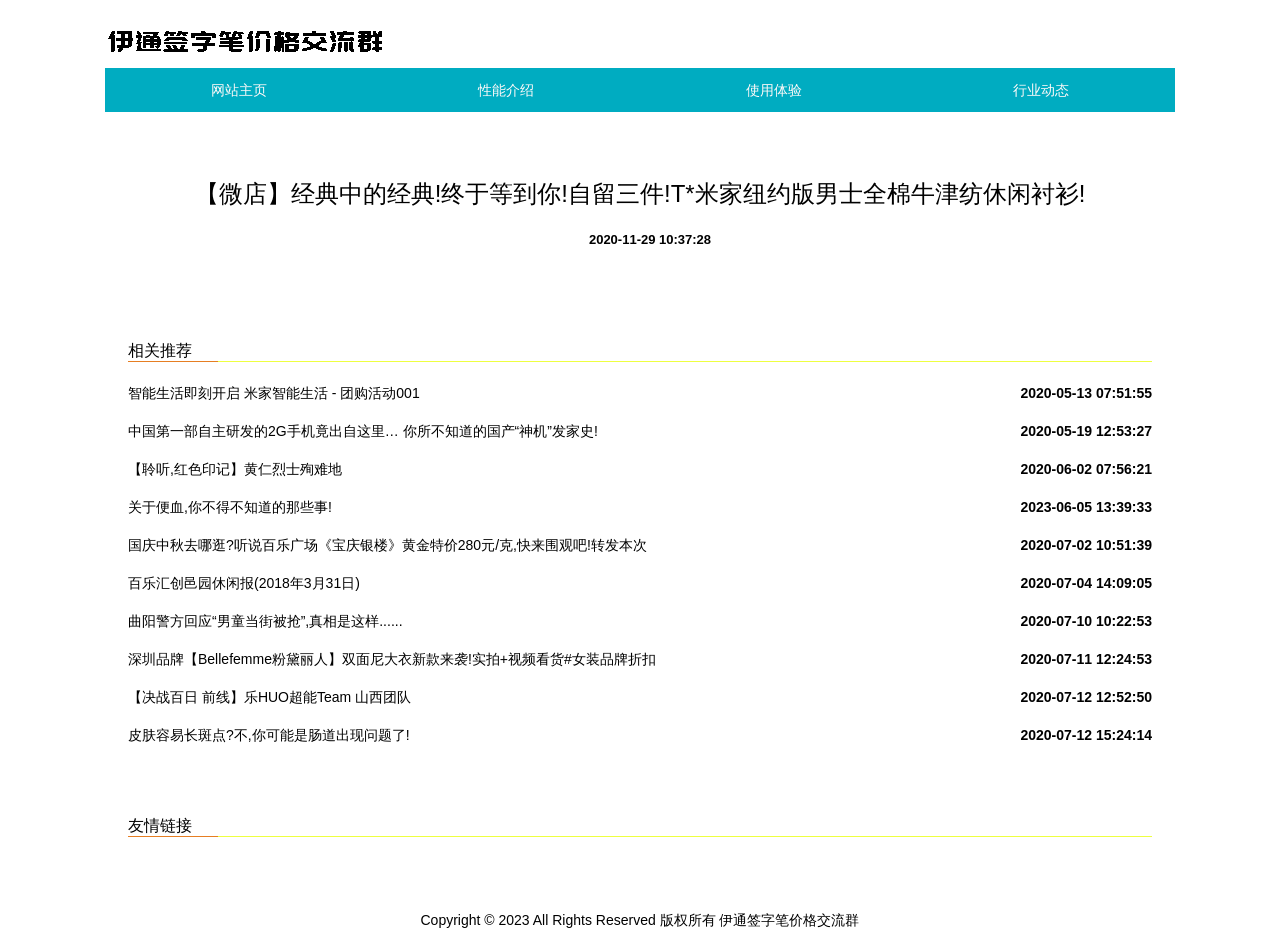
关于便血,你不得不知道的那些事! (230, 507)
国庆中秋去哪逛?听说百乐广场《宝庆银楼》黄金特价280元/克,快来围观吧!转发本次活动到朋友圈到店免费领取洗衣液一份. (387, 549)
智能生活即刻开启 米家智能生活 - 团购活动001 (274, 393)
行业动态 (1041, 90)
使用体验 (774, 90)
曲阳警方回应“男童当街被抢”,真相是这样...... (265, 621)
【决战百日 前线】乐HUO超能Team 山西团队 (269, 697)
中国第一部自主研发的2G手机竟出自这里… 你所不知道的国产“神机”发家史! (363, 431)
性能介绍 (506, 90)
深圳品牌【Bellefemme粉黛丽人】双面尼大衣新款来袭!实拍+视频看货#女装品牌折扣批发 (392, 663)
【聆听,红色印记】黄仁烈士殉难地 (235, 469)
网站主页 (239, 90)
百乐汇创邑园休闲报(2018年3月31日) (244, 583)
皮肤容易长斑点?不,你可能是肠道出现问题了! (269, 735)
